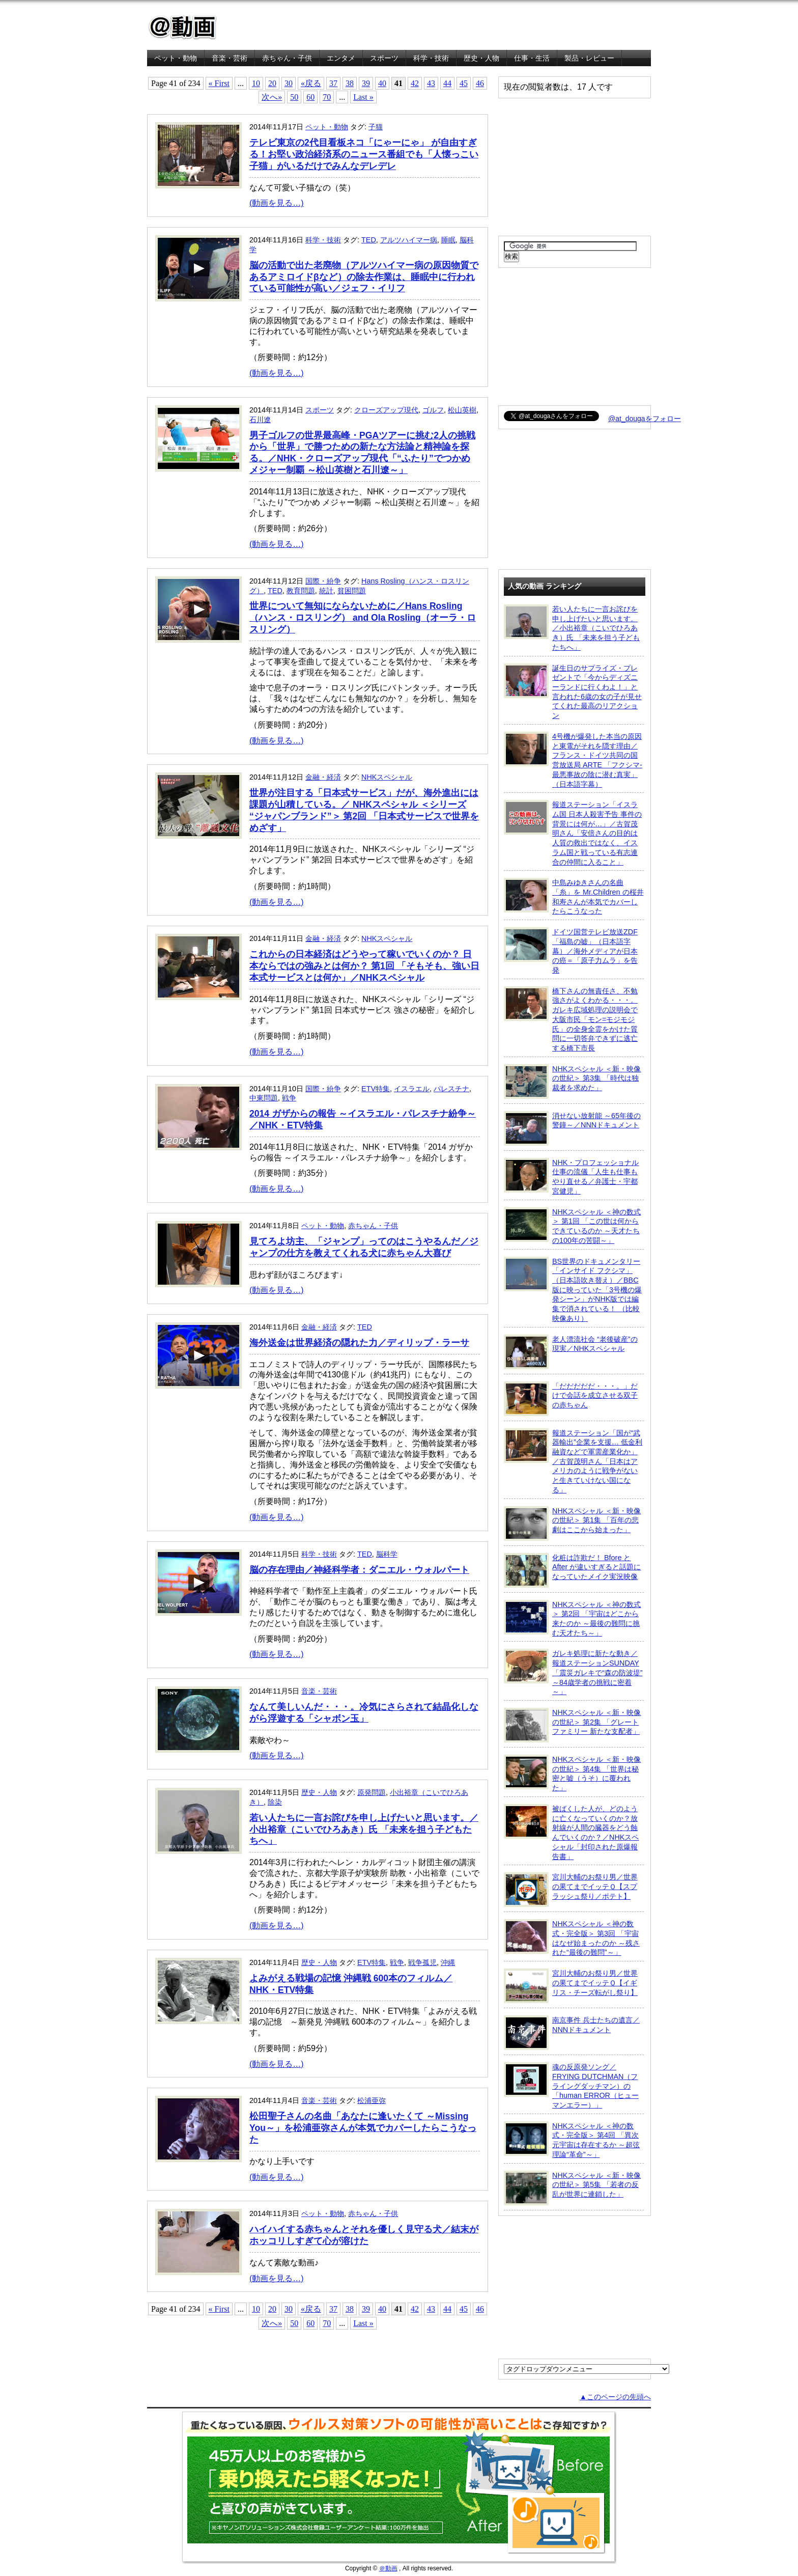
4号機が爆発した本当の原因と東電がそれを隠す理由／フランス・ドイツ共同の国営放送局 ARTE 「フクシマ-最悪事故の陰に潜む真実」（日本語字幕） (573, 760)
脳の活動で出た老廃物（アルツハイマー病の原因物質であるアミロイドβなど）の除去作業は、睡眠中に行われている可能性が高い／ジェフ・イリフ (363, 277)
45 (464, 83)
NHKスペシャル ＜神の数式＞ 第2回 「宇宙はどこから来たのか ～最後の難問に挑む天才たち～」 (572, 1618)
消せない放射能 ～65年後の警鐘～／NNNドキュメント (572, 1128)
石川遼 (260, 420)
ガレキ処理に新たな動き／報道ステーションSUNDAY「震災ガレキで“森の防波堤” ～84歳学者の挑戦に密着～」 (573, 1672)
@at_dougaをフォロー (644, 418)
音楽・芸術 (229, 58)
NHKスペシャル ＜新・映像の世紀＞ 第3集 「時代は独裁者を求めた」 (572, 1081)
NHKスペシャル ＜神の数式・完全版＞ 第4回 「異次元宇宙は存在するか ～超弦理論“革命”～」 (572, 2139)
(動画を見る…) (276, 203)
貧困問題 (351, 591)
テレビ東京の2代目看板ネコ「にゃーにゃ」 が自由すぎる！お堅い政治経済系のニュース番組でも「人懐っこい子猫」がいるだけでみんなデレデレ (363, 154)
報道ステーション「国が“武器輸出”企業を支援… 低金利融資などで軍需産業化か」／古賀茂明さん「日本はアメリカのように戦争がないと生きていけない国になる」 (573, 1461)
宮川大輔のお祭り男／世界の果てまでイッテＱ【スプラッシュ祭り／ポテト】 (571, 1889)
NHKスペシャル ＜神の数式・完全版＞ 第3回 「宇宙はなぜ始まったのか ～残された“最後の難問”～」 (572, 1937)
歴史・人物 (481, 58)
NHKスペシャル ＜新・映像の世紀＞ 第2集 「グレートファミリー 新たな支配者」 (572, 1725)
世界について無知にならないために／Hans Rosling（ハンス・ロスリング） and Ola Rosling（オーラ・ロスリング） (362, 617)
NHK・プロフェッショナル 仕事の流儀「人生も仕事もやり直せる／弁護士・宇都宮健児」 (571, 1176)
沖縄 (448, 1962)
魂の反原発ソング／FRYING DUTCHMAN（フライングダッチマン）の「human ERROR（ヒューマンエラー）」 (571, 2085)
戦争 (289, 1098)
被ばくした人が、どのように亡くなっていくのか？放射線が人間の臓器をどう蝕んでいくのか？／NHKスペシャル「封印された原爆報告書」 (571, 1832)
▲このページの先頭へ (615, 2397)
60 (310, 97)
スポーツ (384, 58)
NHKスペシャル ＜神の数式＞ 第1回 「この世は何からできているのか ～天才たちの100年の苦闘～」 (572, 1225)
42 (415, 83)
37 (333, 83)
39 (366, 83)
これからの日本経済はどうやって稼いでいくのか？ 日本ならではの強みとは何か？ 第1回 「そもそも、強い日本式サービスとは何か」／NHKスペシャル (364, 966)
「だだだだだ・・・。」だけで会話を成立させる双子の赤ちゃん (571, 1398)
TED (368, 240)
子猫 (375, 127)
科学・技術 (431, 58)
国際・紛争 (323, 581)
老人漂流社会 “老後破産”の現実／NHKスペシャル (571, 1352)
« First (219, 83)
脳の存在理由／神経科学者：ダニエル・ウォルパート (359, 1570)
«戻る (311, 83)
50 (294, 97)
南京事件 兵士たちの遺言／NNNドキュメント (572, 2032)
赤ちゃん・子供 (287, 58)
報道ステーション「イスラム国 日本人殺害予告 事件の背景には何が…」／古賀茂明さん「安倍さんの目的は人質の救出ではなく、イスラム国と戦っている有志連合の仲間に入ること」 (573, 833)
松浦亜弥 (371, 2100)
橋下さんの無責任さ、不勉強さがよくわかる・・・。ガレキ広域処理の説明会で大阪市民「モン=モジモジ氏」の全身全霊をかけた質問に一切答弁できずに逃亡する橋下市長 (571, 1019)
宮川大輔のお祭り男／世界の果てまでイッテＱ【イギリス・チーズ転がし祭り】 (571, 1986)
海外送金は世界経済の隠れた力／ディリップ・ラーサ (359, 1343)
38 (350, 83)
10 (256, 83)
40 (382, 83)
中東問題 (263, 1098)
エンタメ (341, 58)
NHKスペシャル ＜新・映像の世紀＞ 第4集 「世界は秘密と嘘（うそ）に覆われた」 (572, 1773)
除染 (275, 1802)
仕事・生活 (532, 58)
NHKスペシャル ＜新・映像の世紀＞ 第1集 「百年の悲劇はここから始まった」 (572, 1523)
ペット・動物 (175, 58)
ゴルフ (433, 410)
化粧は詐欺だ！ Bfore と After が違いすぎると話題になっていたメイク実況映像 (572, 1570)
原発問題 (371, 1792)
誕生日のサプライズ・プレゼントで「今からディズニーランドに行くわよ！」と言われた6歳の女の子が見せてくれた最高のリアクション (573, 691)
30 (288, 83)
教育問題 (301, 591)
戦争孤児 (422, 1962)
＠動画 (388, 2568)
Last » (363, 97)
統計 (326, 591)
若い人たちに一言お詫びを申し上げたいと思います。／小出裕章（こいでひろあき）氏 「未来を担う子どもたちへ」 (363, 1829)
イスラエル (412, 1089)
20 (272, 83)
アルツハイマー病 (408, 240)
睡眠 (448, 240)
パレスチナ (451, 1089)
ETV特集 (375, 1089)
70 (327, 97)
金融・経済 (323, 777)
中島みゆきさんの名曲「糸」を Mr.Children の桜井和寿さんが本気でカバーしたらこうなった (574, 896)
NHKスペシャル (386, 777)
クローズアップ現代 (386, 410)
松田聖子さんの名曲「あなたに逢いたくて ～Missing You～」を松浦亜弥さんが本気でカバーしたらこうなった (362, 2128)
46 (480, 83)
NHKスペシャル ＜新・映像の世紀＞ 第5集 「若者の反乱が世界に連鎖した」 (572, 2188)
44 (447, 83)
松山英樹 (462, 410)
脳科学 (386, 1554)
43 (431, 83)
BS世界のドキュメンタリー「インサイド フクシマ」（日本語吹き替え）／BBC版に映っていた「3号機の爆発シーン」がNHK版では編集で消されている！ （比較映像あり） (573, 1289)
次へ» (272, 97)
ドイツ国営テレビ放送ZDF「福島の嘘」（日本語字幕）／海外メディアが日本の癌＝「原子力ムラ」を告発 (571, 950)
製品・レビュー (589, 58)
